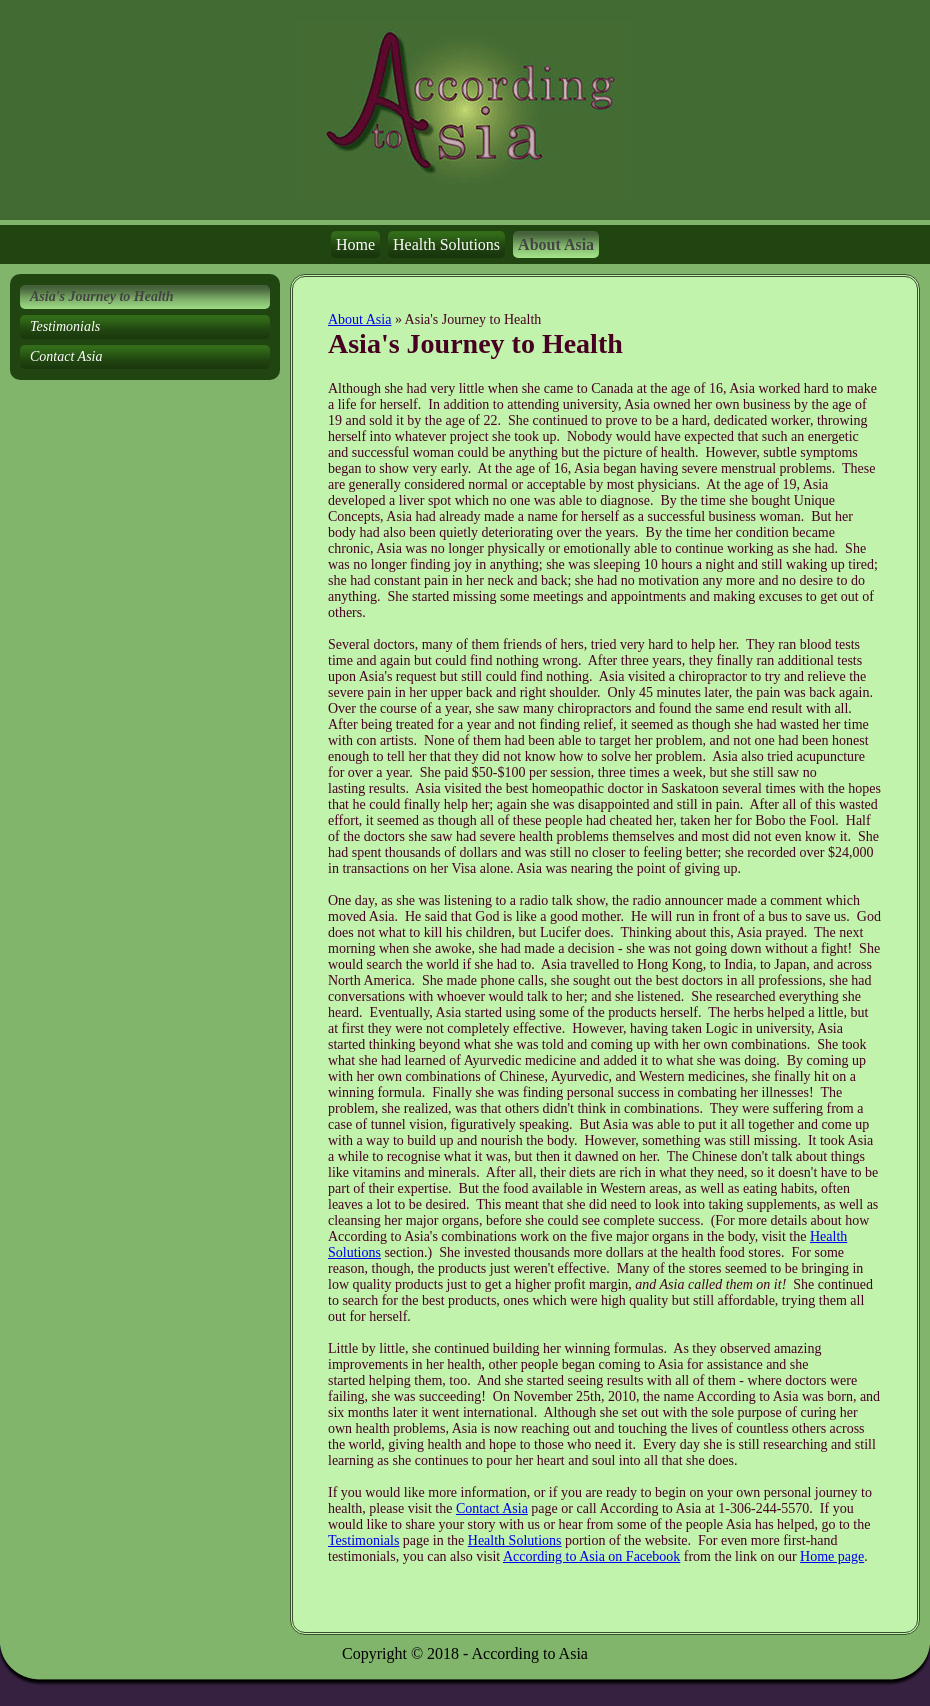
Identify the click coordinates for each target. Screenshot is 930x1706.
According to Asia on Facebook (591, 1556)
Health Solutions (515, 1540)
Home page (832, 1556)
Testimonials (363, 1540)
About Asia (359, 319)
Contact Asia (492, 1508)
